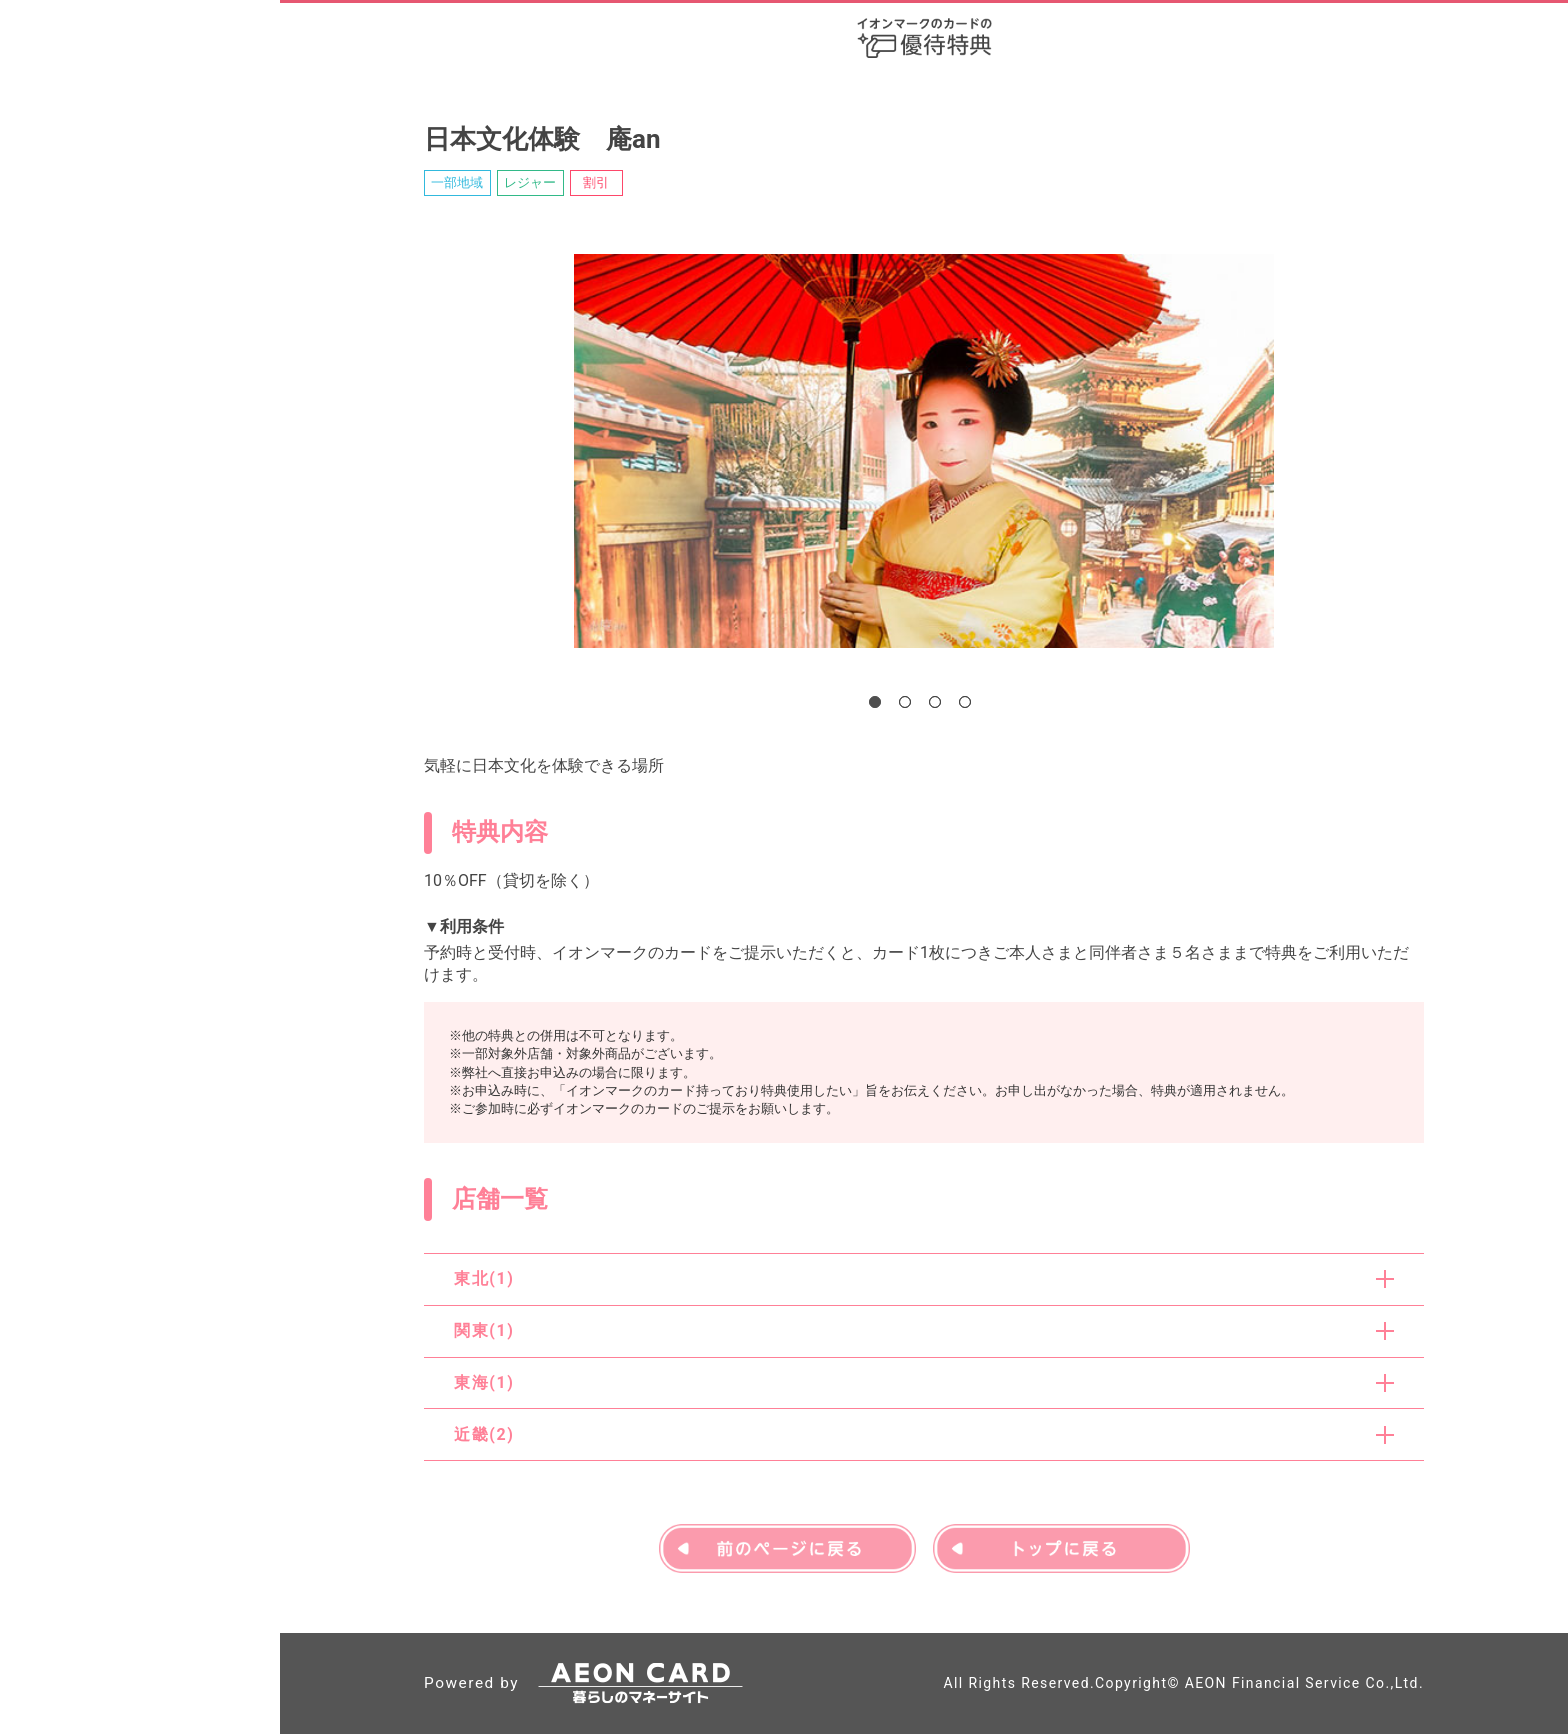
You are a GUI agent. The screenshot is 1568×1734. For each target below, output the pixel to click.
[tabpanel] (924, 451)
